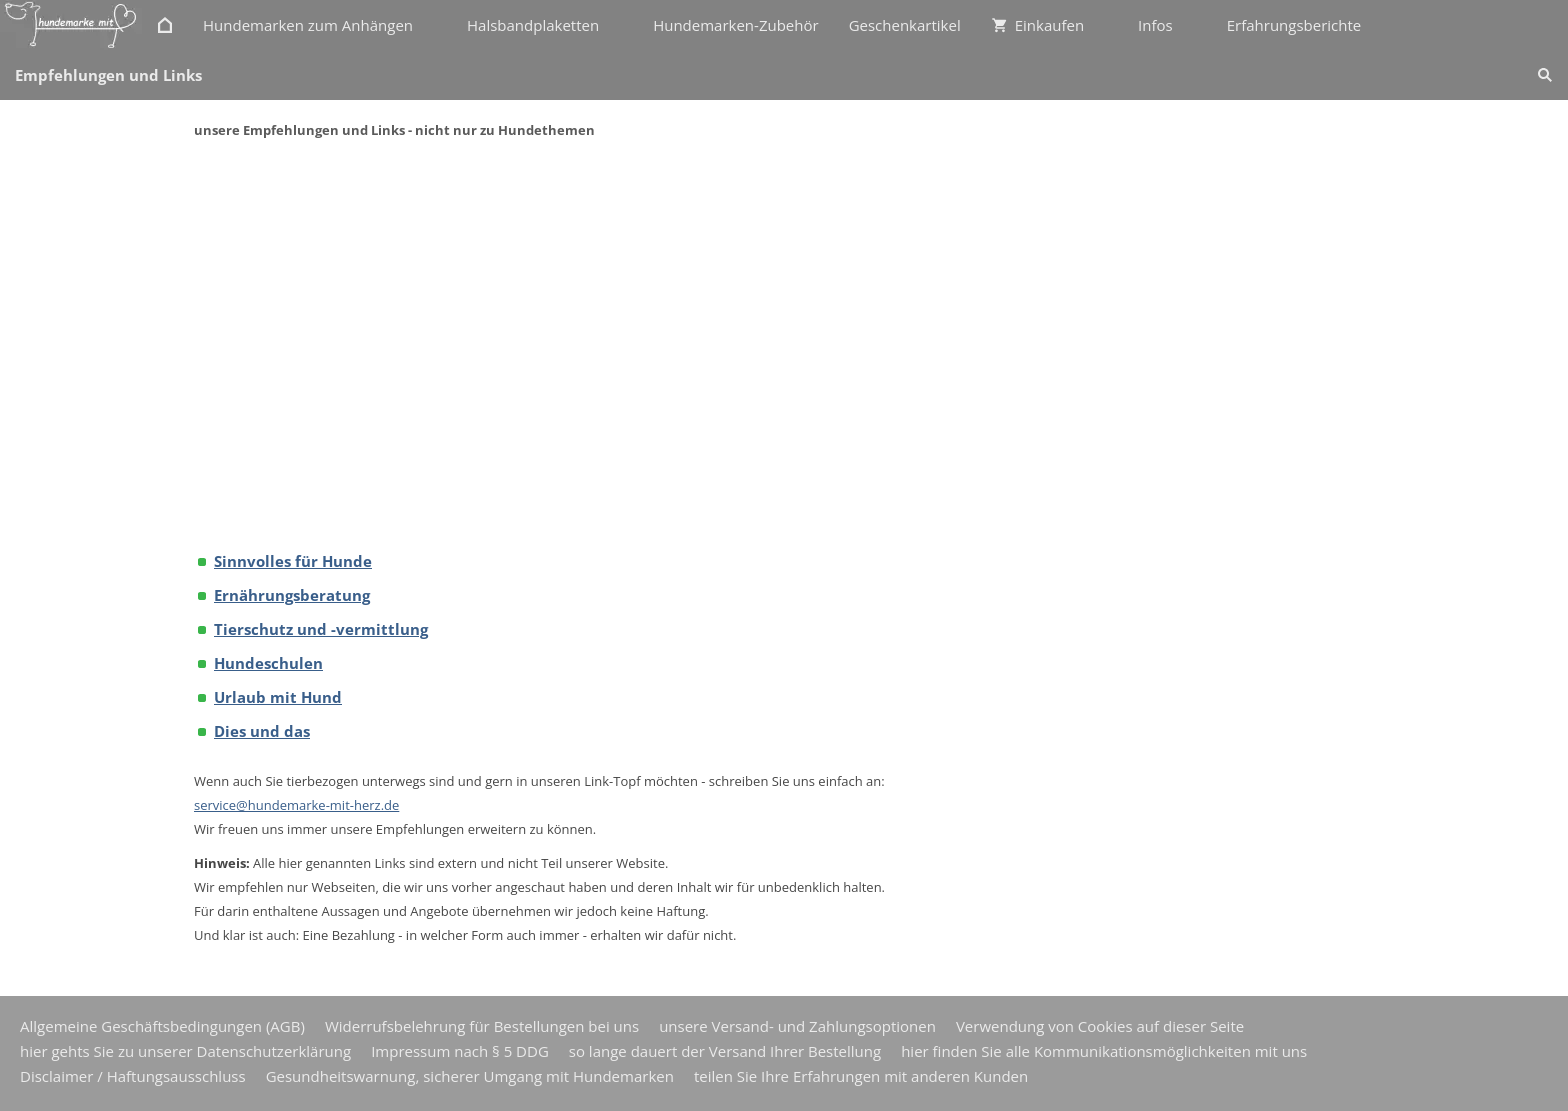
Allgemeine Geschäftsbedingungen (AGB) (162, 1026)
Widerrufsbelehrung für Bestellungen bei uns (482, 1026)
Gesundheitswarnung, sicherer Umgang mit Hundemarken (470, 1076)
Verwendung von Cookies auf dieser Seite (1100, 1026)
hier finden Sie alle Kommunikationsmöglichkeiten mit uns (1104, 1051)
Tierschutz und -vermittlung (321, 629)
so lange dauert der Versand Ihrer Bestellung (725, 1051)
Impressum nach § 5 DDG (460, 1051)
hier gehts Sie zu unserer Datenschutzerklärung (185, 1051)
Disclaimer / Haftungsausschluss (133, 1076)
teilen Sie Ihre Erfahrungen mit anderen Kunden (861, 1076)
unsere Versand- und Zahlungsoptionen (797, 1026)
